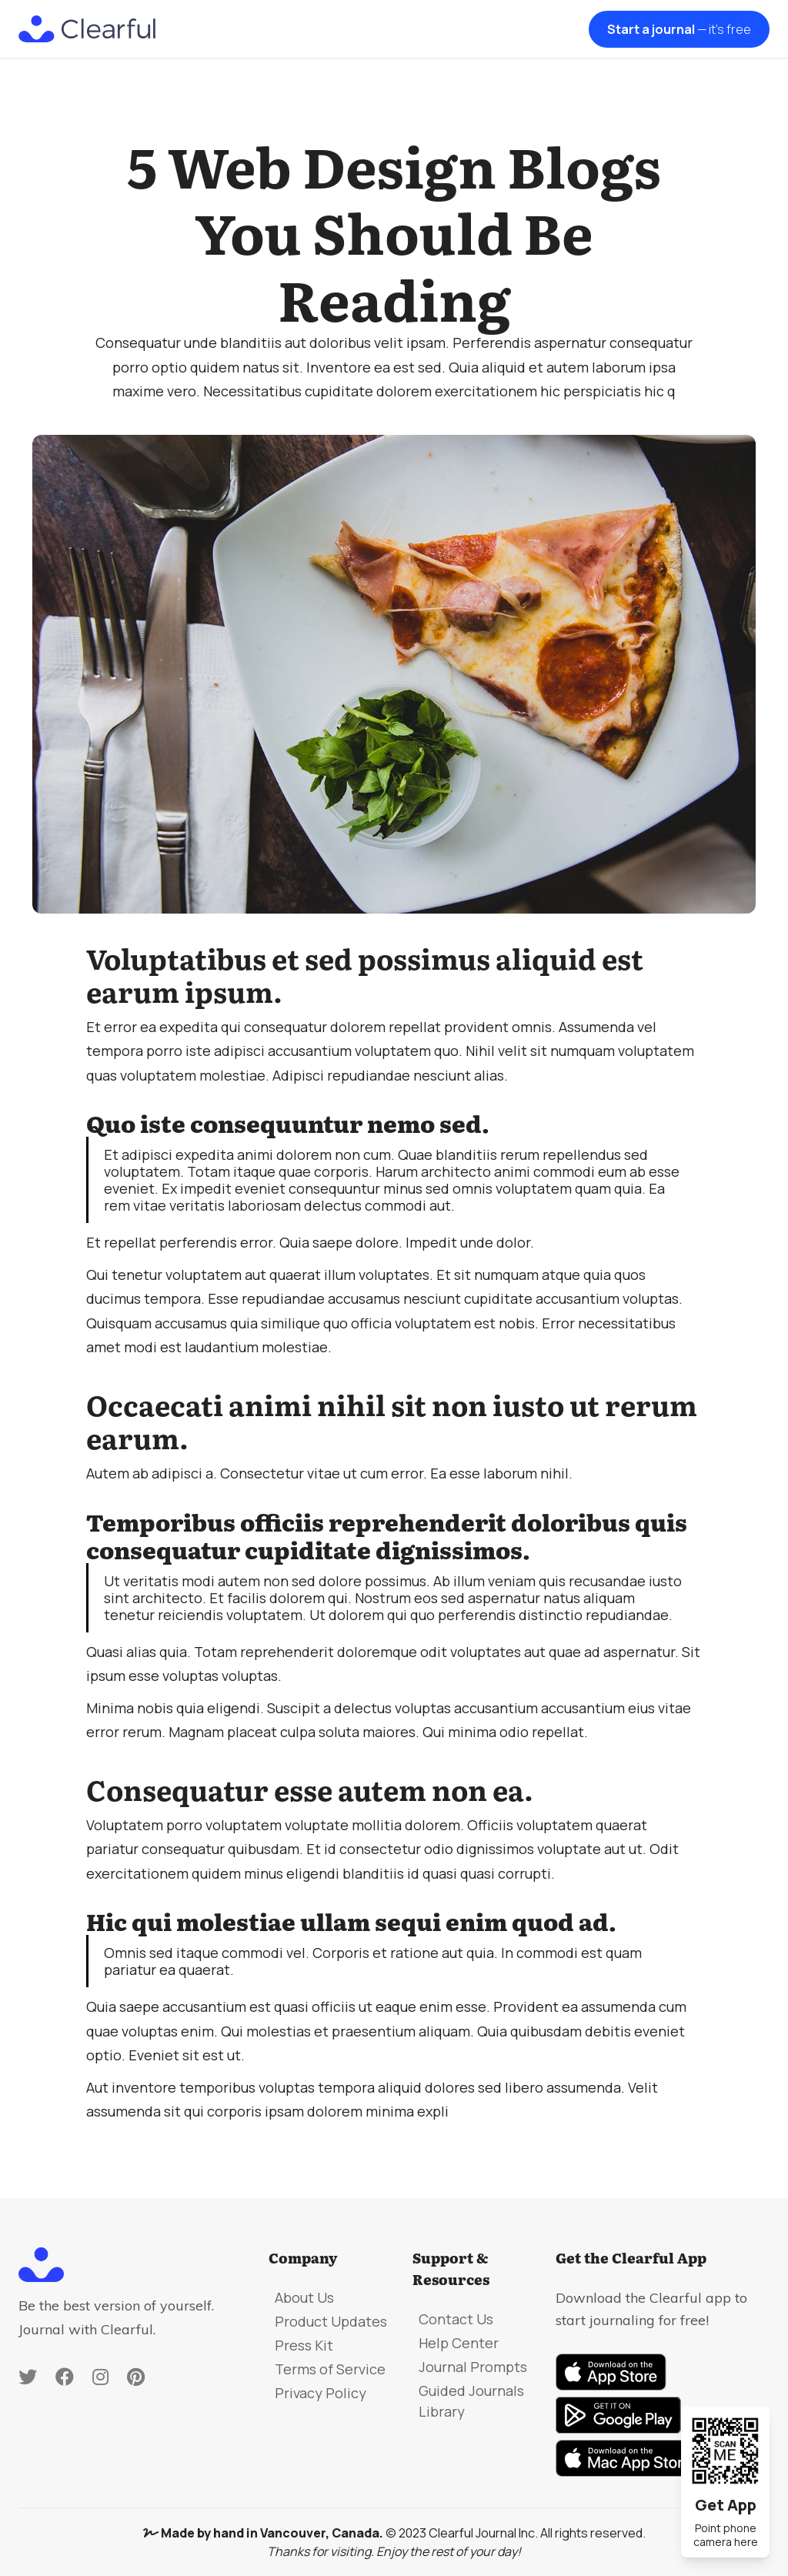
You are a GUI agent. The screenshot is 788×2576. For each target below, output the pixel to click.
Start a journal (679, 29)
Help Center (459, 2343)
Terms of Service (330, 2369)
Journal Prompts (473, 2366)
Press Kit (304, 2345)
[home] (86, 28)
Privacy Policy (320, 2393)
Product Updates (331, 2321)
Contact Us (456, 2319)
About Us (304, 2297)
